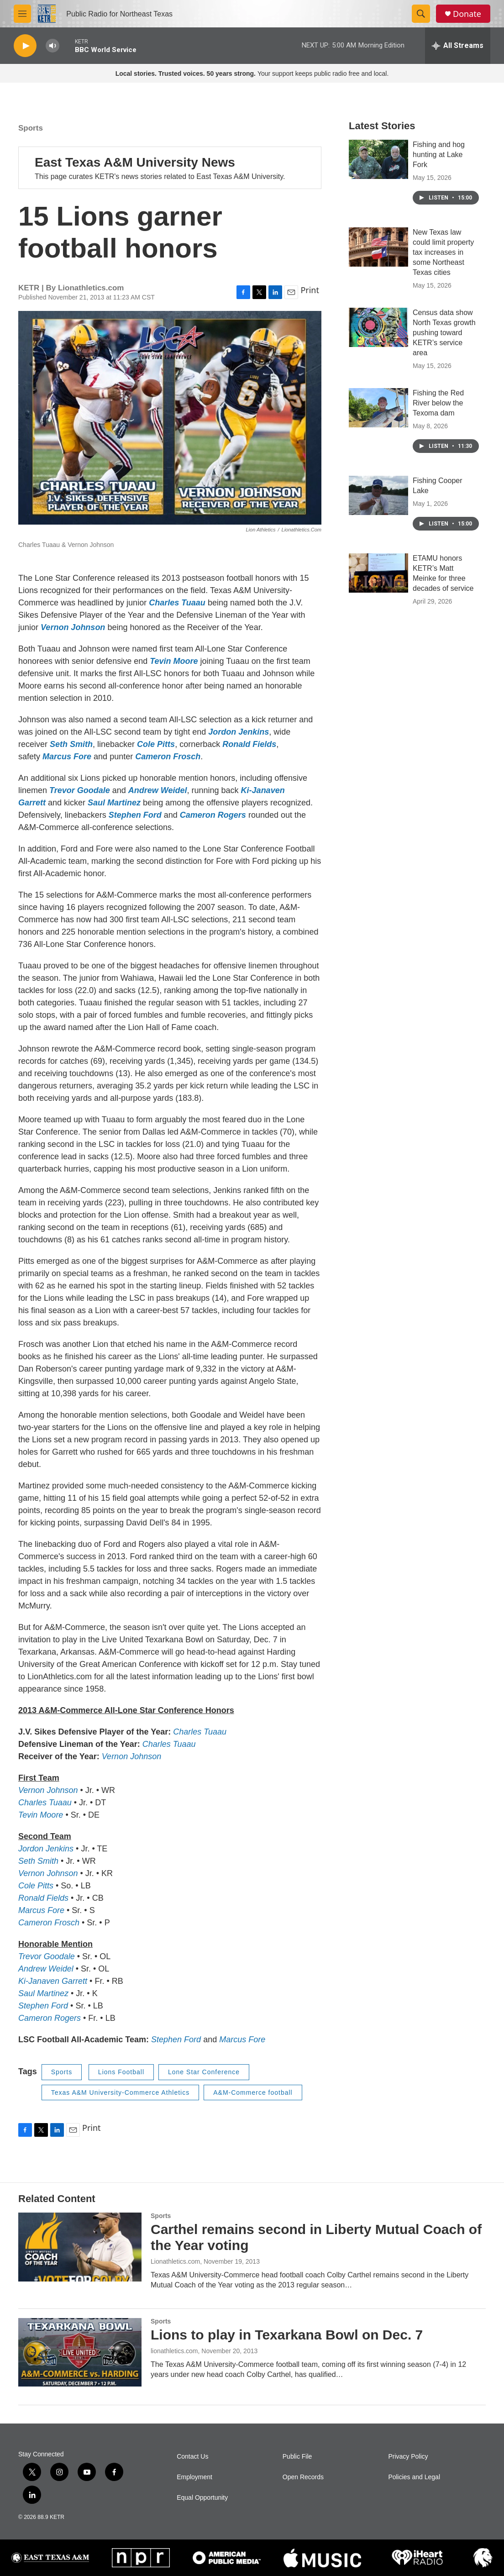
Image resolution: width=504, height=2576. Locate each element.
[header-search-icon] (421, 14)
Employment (194, 2477)
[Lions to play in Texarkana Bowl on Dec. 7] (80, 2352)
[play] (25, 46)
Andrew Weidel (157, 790)
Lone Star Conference (204, 2072)
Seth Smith (71, 744)
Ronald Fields (249, 744)
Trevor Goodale (79, 790)
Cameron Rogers (213, 815)
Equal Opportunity (202, 2497)
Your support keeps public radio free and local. (252, 73)
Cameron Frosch (167, 756)
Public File (297, 2456)
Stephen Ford (135, 815)
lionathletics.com (174, 2351)
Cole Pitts (156, 744)
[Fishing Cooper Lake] (378, 513)
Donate (467, 14)
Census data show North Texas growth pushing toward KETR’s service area (444, 351)
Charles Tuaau (177, 602)
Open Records (303, 2477)
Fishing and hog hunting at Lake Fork (439, 173)
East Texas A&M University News (135, 162)
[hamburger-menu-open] (22, 14)
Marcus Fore (66, 756)
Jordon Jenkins (238, 731)
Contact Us (192, 2456)
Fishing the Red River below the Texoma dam (438, 421)
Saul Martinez (114, 802)
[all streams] (457, 45)
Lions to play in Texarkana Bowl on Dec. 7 (287, 2334)
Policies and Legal (414, 2477)
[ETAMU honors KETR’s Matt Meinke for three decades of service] (378, 591)
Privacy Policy (408, 2456)
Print (309, 289)
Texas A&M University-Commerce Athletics (120, 2092)
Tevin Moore (174, 661)
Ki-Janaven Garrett (52, 1981)
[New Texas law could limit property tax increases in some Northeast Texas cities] (378, 265)
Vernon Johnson (73, 627)
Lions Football (121, 2072)
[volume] (52, 46)
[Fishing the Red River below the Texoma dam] (378, 426)
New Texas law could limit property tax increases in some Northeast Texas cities (443, 270)
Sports (30, 128)
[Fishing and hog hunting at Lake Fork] (378, 177)
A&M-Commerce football (253, 2092)
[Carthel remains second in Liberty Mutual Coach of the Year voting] (80, 2247)
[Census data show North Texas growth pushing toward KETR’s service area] (378, 345)
